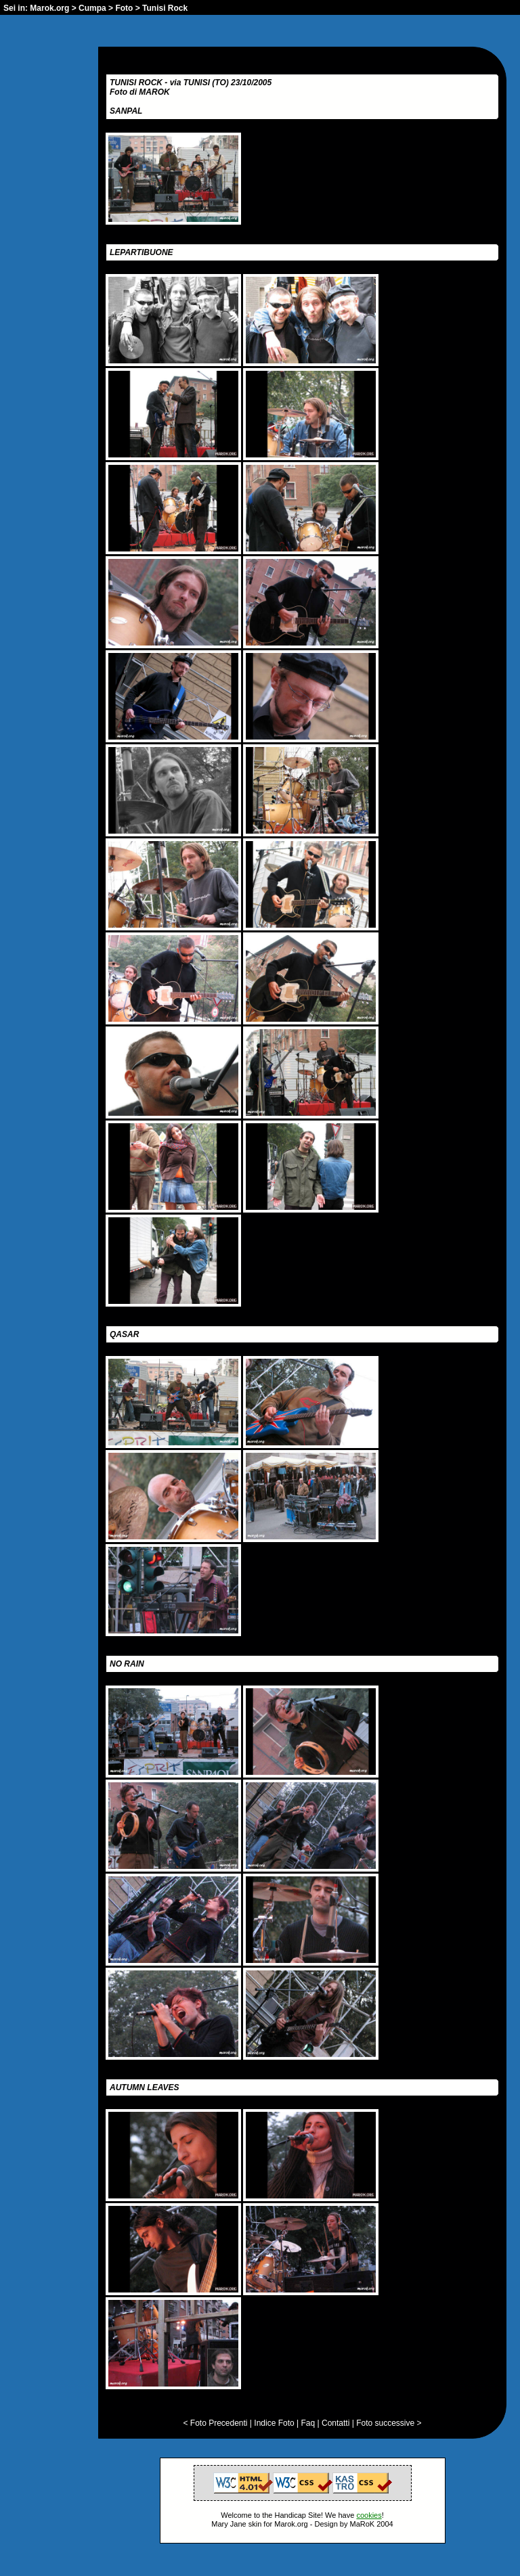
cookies (368, 2515)
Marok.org (49, 8)
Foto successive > (388, 2423)
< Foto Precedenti (215, 2423)
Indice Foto (274, 2423)
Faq (308, 2423)
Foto (124, 8)
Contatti (335, 2423)
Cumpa (92, 8)
